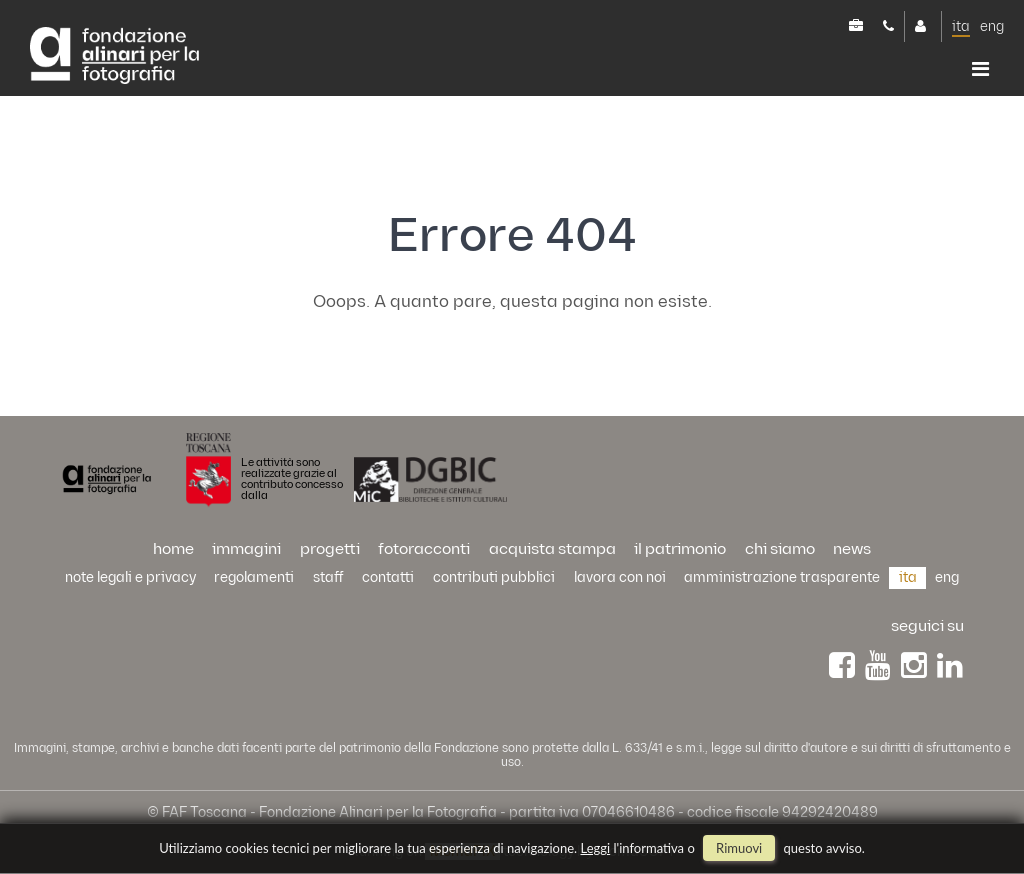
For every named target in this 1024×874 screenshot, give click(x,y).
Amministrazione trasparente (782, 577)
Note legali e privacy (130, 577)
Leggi (596, 848)
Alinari (114, 57)
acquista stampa (552, 549)
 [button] (980, 69)
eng (992, 26)
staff (328, 577)
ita (961, 26)
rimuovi (739, 848)
